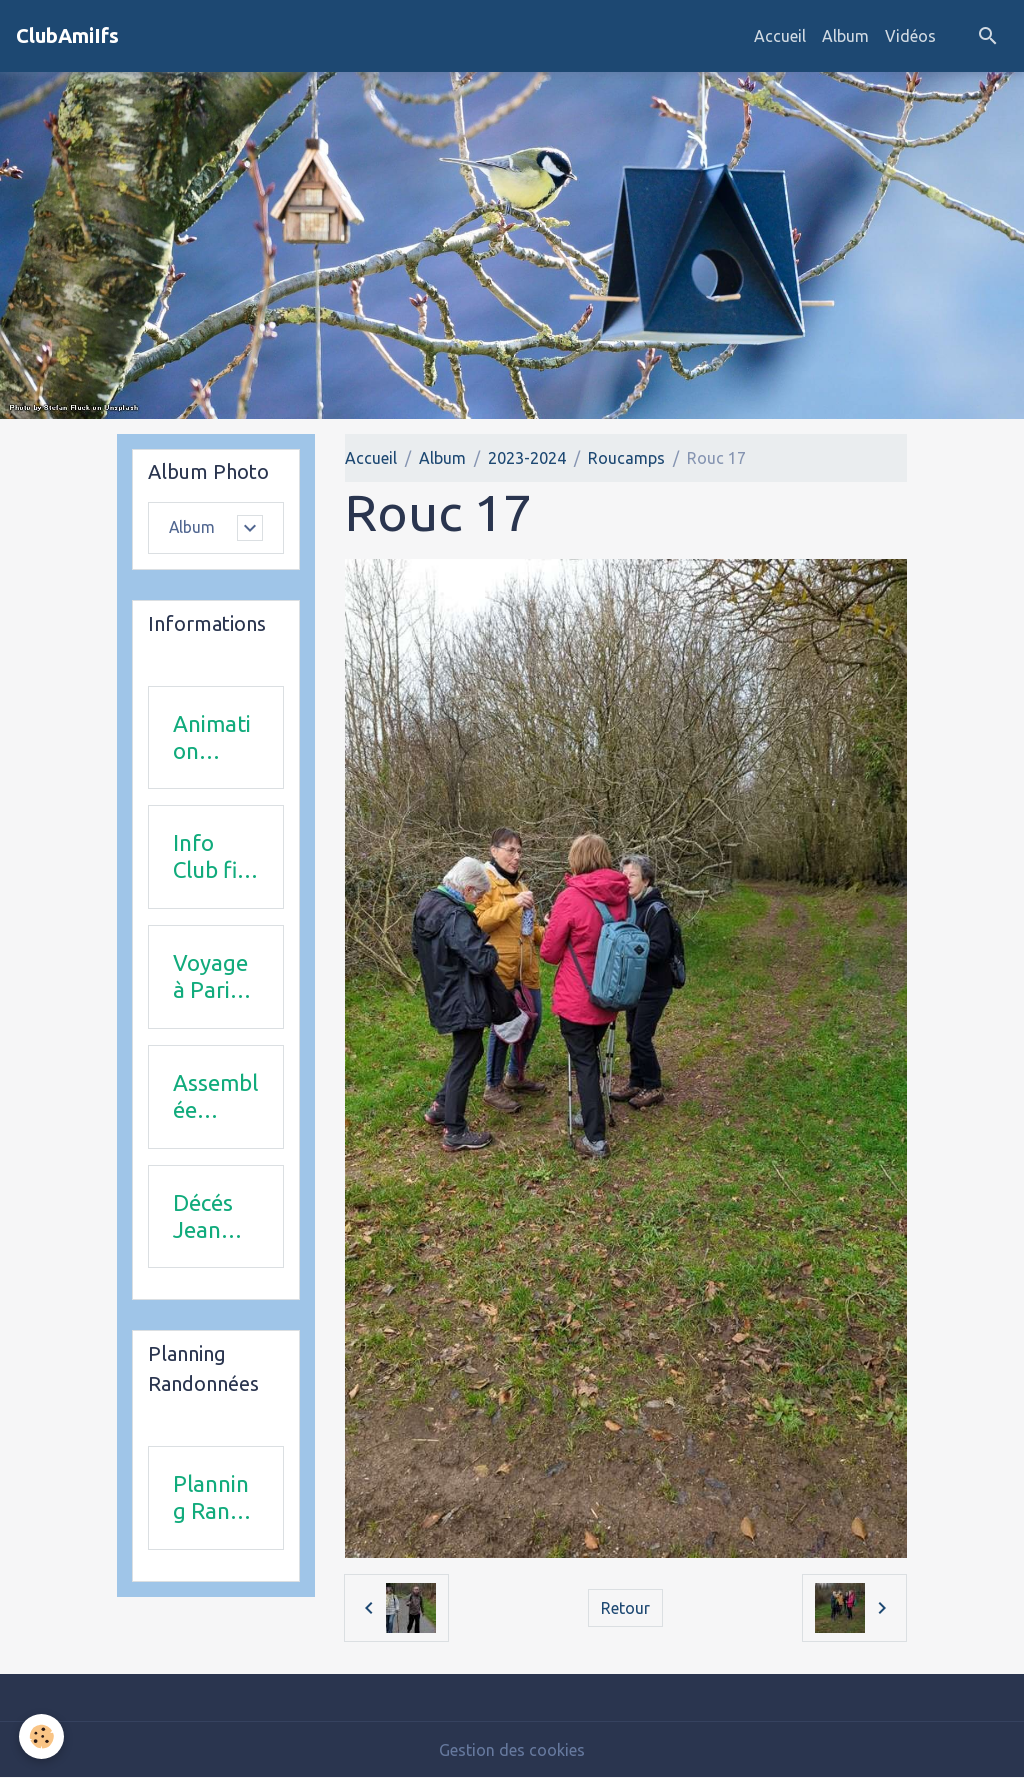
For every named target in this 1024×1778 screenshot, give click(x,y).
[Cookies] (42, 1736)
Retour (625, 1608)
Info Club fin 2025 (211, 857)
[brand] (67, 36)
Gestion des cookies (512, 1750)
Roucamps (626, 458)
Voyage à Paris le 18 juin (210, 977)
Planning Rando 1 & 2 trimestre (214, 1498)
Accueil (780, 36)
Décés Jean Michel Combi (206, 1217)
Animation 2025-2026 (212, 738)
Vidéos (910, 36)
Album (845, 36)
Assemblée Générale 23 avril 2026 (215, 1097)
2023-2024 (527, 458)
